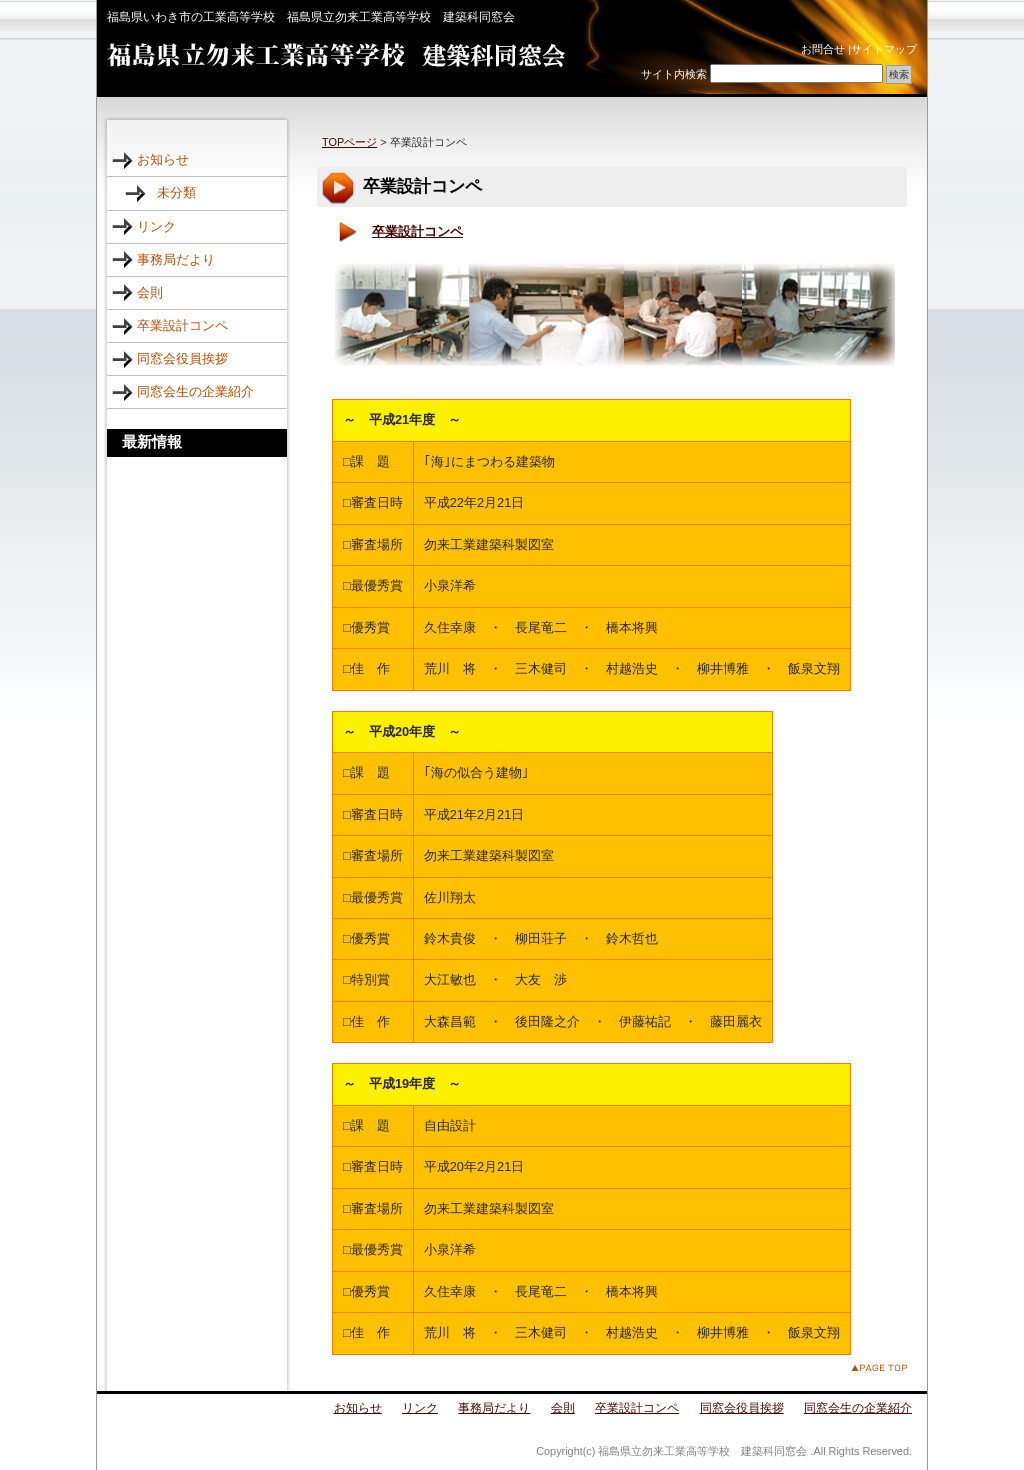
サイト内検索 (674, 74)
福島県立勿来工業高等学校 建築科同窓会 (336, 55)
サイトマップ (884, 49)
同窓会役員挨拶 (182, 358)
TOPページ (349, 142)
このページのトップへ (879, 1367)
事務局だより (176, 259)
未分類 (176, 192)
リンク (156, 226)
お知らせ (163, 159)
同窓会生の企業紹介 (195, 391)
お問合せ (823, 49)
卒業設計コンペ (417, 231)
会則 (150, 292)
